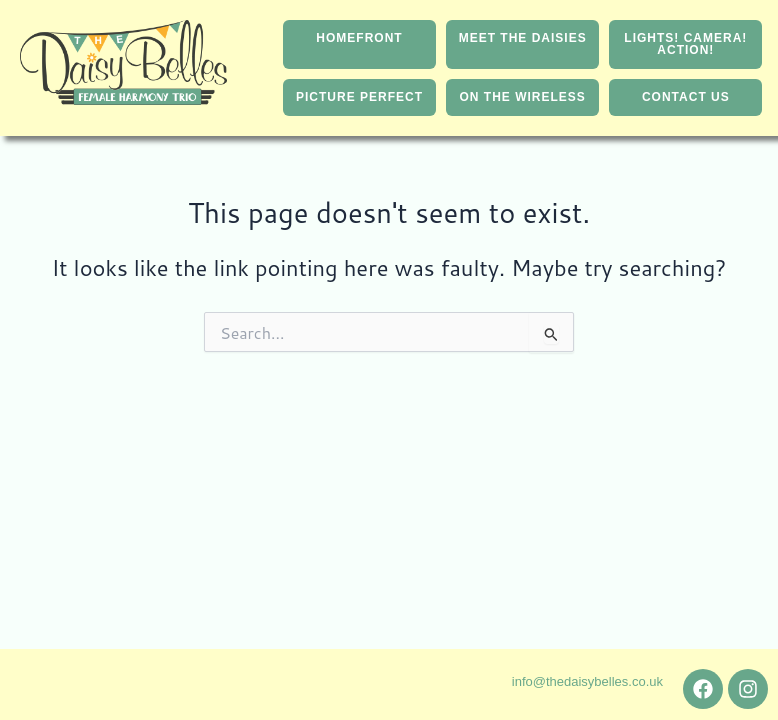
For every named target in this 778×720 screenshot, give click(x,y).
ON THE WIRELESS (523, 102)
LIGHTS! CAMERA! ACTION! (685, 46)
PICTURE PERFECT (359, 102)
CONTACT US (686, 102)
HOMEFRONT (359, 40)
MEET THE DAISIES (523, 40)
